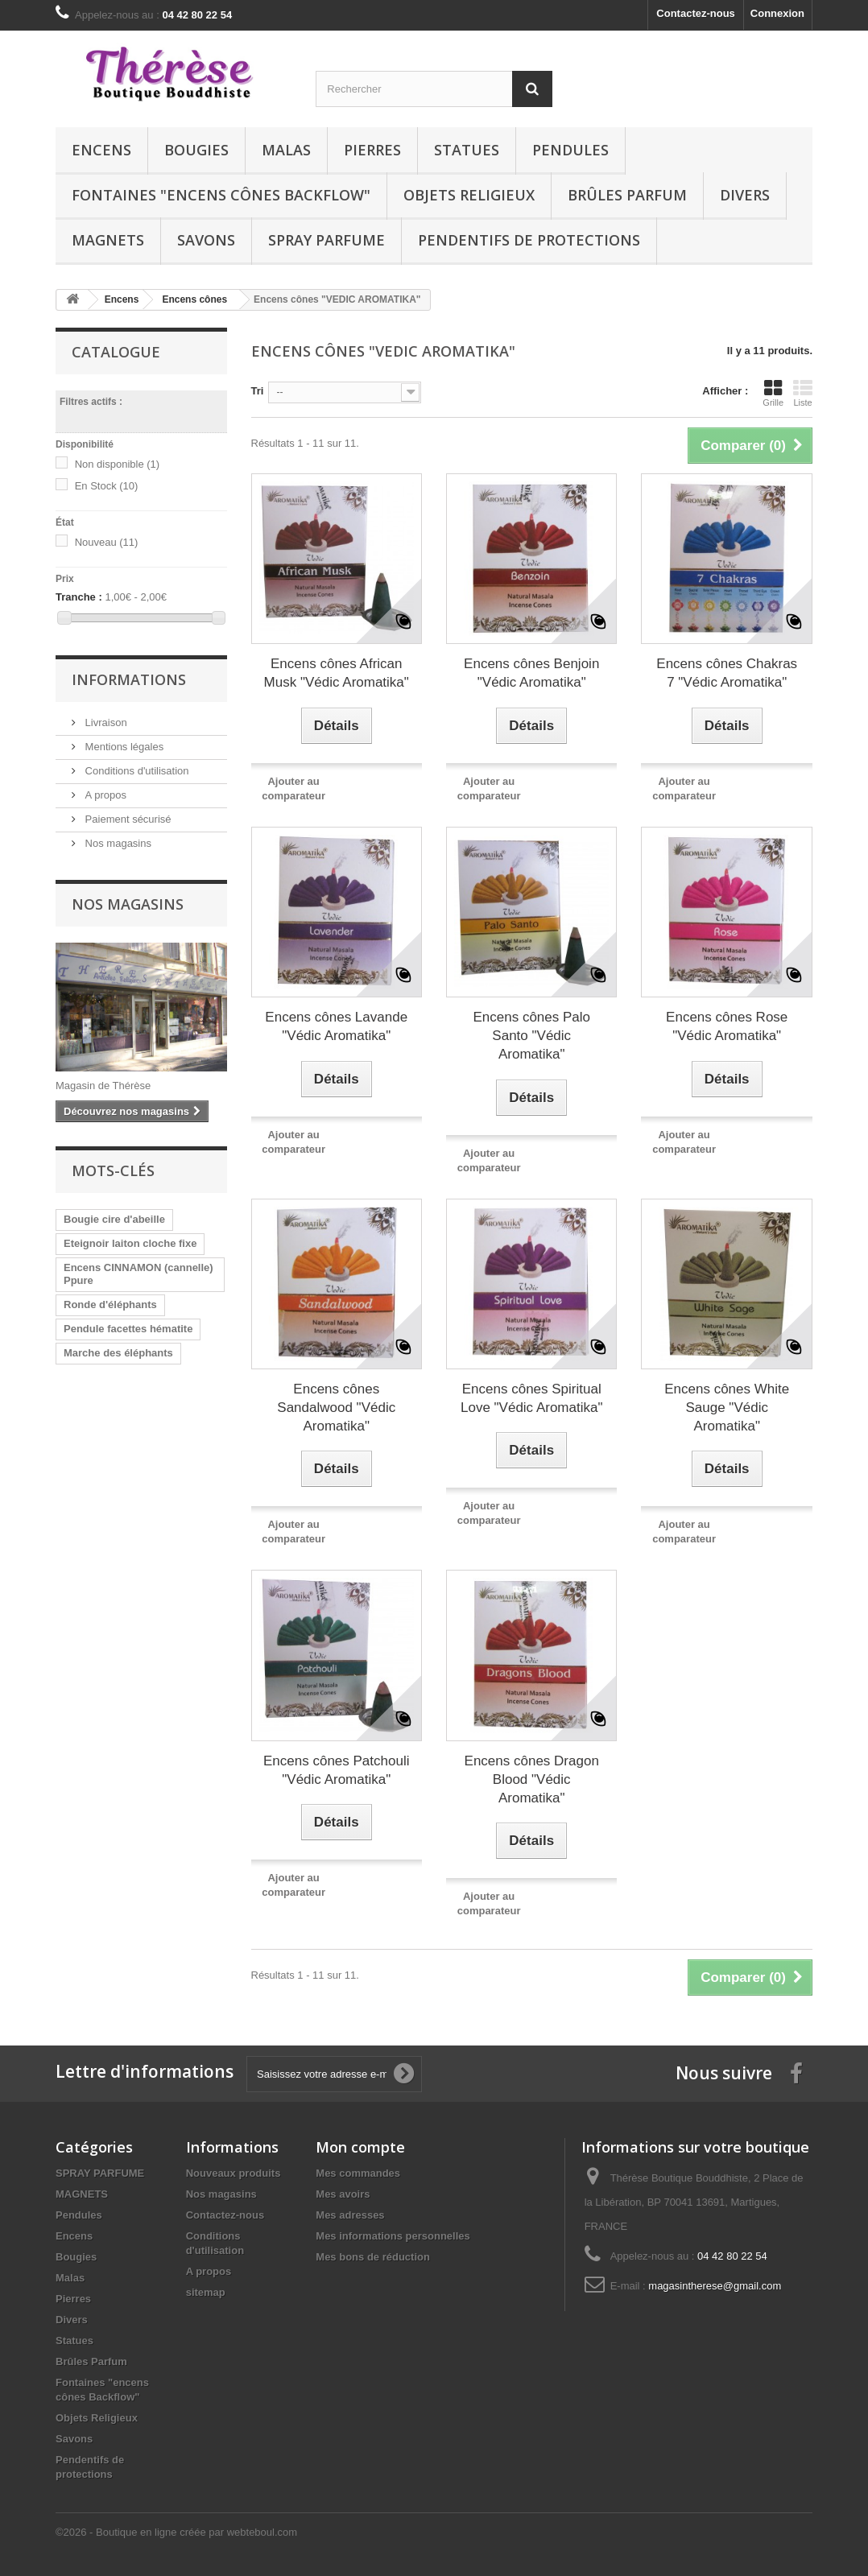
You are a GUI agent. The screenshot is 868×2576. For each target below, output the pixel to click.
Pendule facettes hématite (128, 1329)
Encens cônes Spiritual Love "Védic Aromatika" (532, 1398)
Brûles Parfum (627, 194)
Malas (286, 149)
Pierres (372, 149)
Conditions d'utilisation (135, 771)
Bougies (196, 149)
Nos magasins (116, 843)
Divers (745, 194)
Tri (257, 391)
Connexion (777, 13)
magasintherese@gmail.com (714, 2286)
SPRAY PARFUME (326, 240)
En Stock (106, 486)
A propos (104, 795)
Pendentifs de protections (529, 240)
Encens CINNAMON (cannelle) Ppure (138, 1273)
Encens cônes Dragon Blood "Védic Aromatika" (532, 1779)
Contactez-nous (695, 13)
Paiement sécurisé (127, 819)
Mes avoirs (343, 2194)
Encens (101, 149)
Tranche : (79, 597)
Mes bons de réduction (373, 2257)
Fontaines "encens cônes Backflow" (221, 194)
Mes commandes (358, 2173)
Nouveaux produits (233, 2173)
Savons (206, 240)
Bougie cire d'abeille (114, 1219)
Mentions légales (122, 747)
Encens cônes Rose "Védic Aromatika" (726, 1026)
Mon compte (360, 2147)
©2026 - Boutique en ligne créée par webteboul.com (176, 2532)
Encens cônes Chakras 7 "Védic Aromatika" (726, 673)
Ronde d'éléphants (110, 1304)
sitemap (205, 2292)
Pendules (570, 149)
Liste (802, 392)
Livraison (104, 722)
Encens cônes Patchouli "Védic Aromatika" (336, 1770)
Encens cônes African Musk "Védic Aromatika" (336, 673)
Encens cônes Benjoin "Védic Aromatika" (531, 673)
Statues (466, 149)
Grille (773, 392)
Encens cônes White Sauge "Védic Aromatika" (726, 1407)
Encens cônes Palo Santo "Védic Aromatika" (531, 1035)
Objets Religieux (469, 194)
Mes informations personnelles (392, 2236)
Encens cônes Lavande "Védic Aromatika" (336, 1026)
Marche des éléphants (118, 1353)
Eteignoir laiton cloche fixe (130, 1243)
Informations (129, 679)
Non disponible (117, 464)
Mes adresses (350, 2215)
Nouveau (106, 542)
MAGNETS (108, 240)
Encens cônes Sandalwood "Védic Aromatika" (336, 1407)
